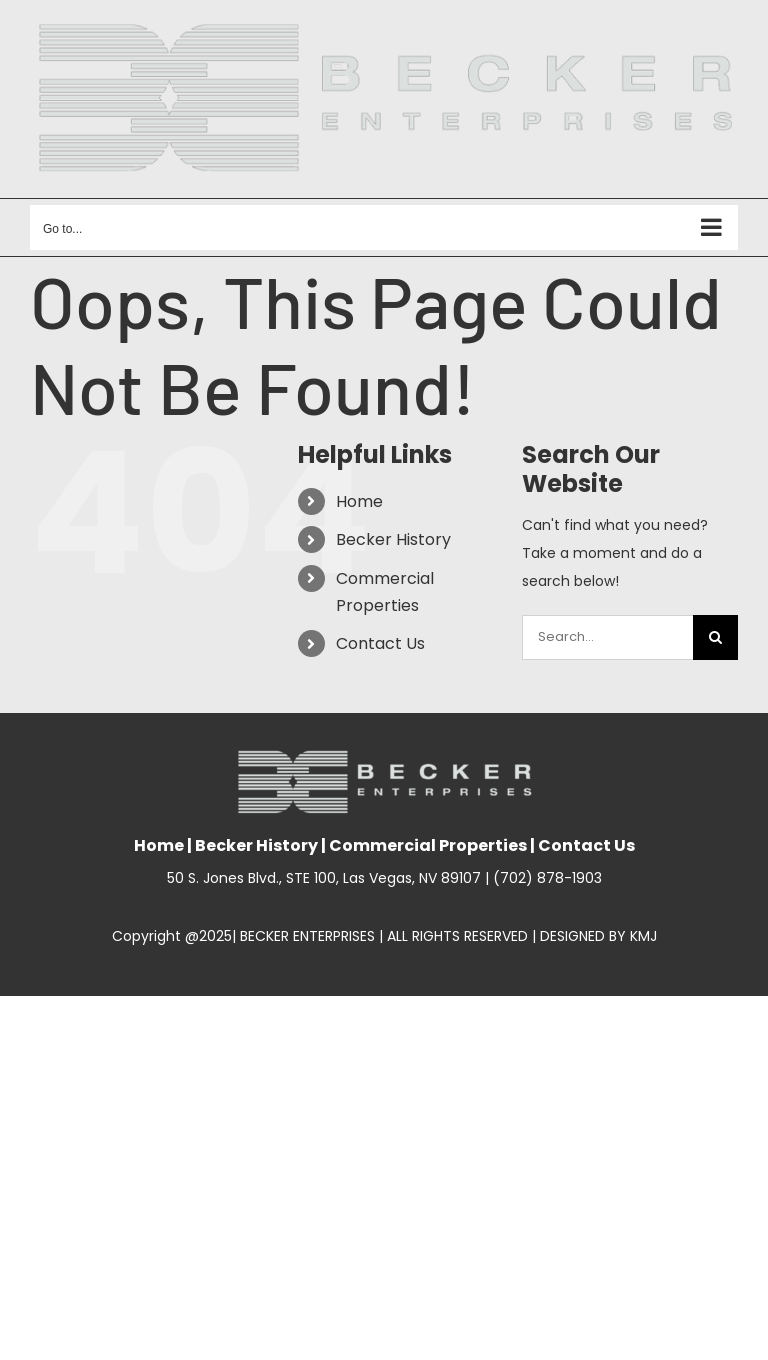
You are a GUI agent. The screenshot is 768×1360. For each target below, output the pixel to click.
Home (359, 501)
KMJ (643, 936)
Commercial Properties (428, 845)
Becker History (393, 539)
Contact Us (380, 643)
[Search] (715, 637)
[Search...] (607, 637)
